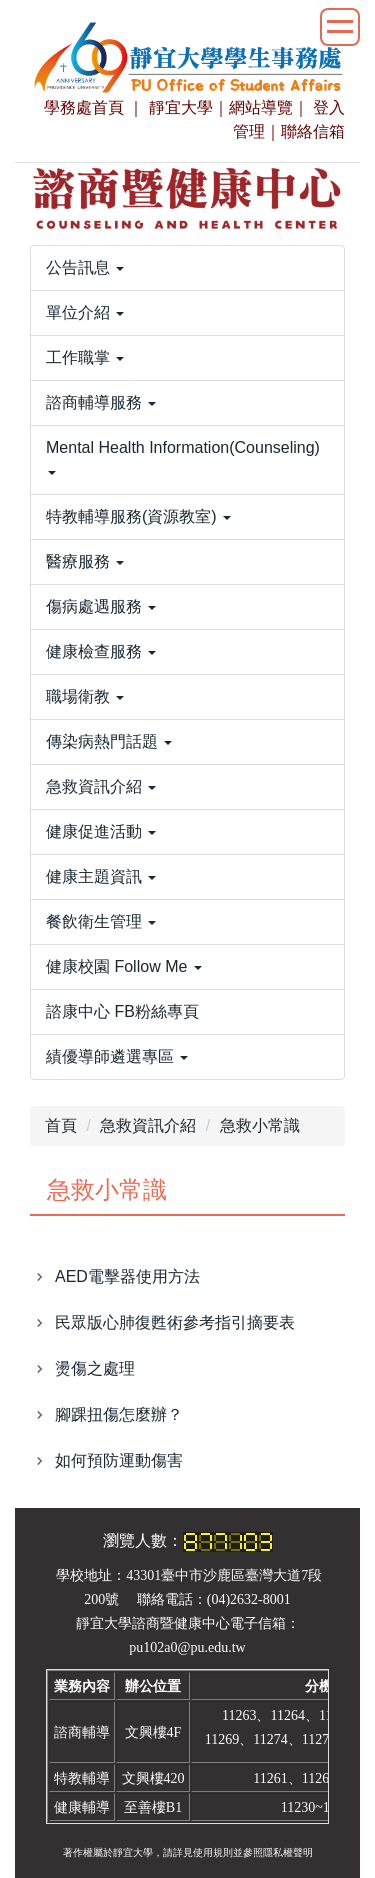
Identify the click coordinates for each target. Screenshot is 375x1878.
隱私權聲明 (288, 1852)
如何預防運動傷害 (119, 1460)
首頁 (61, 1125)
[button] (187, 268)
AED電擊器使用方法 (127, 1276)
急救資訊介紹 (148, 1125)
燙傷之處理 (95, 1368)
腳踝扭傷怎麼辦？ (119, 1414)
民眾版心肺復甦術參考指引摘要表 (175, 1322)
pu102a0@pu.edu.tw (187, 1647)
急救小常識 (260, 1125)
